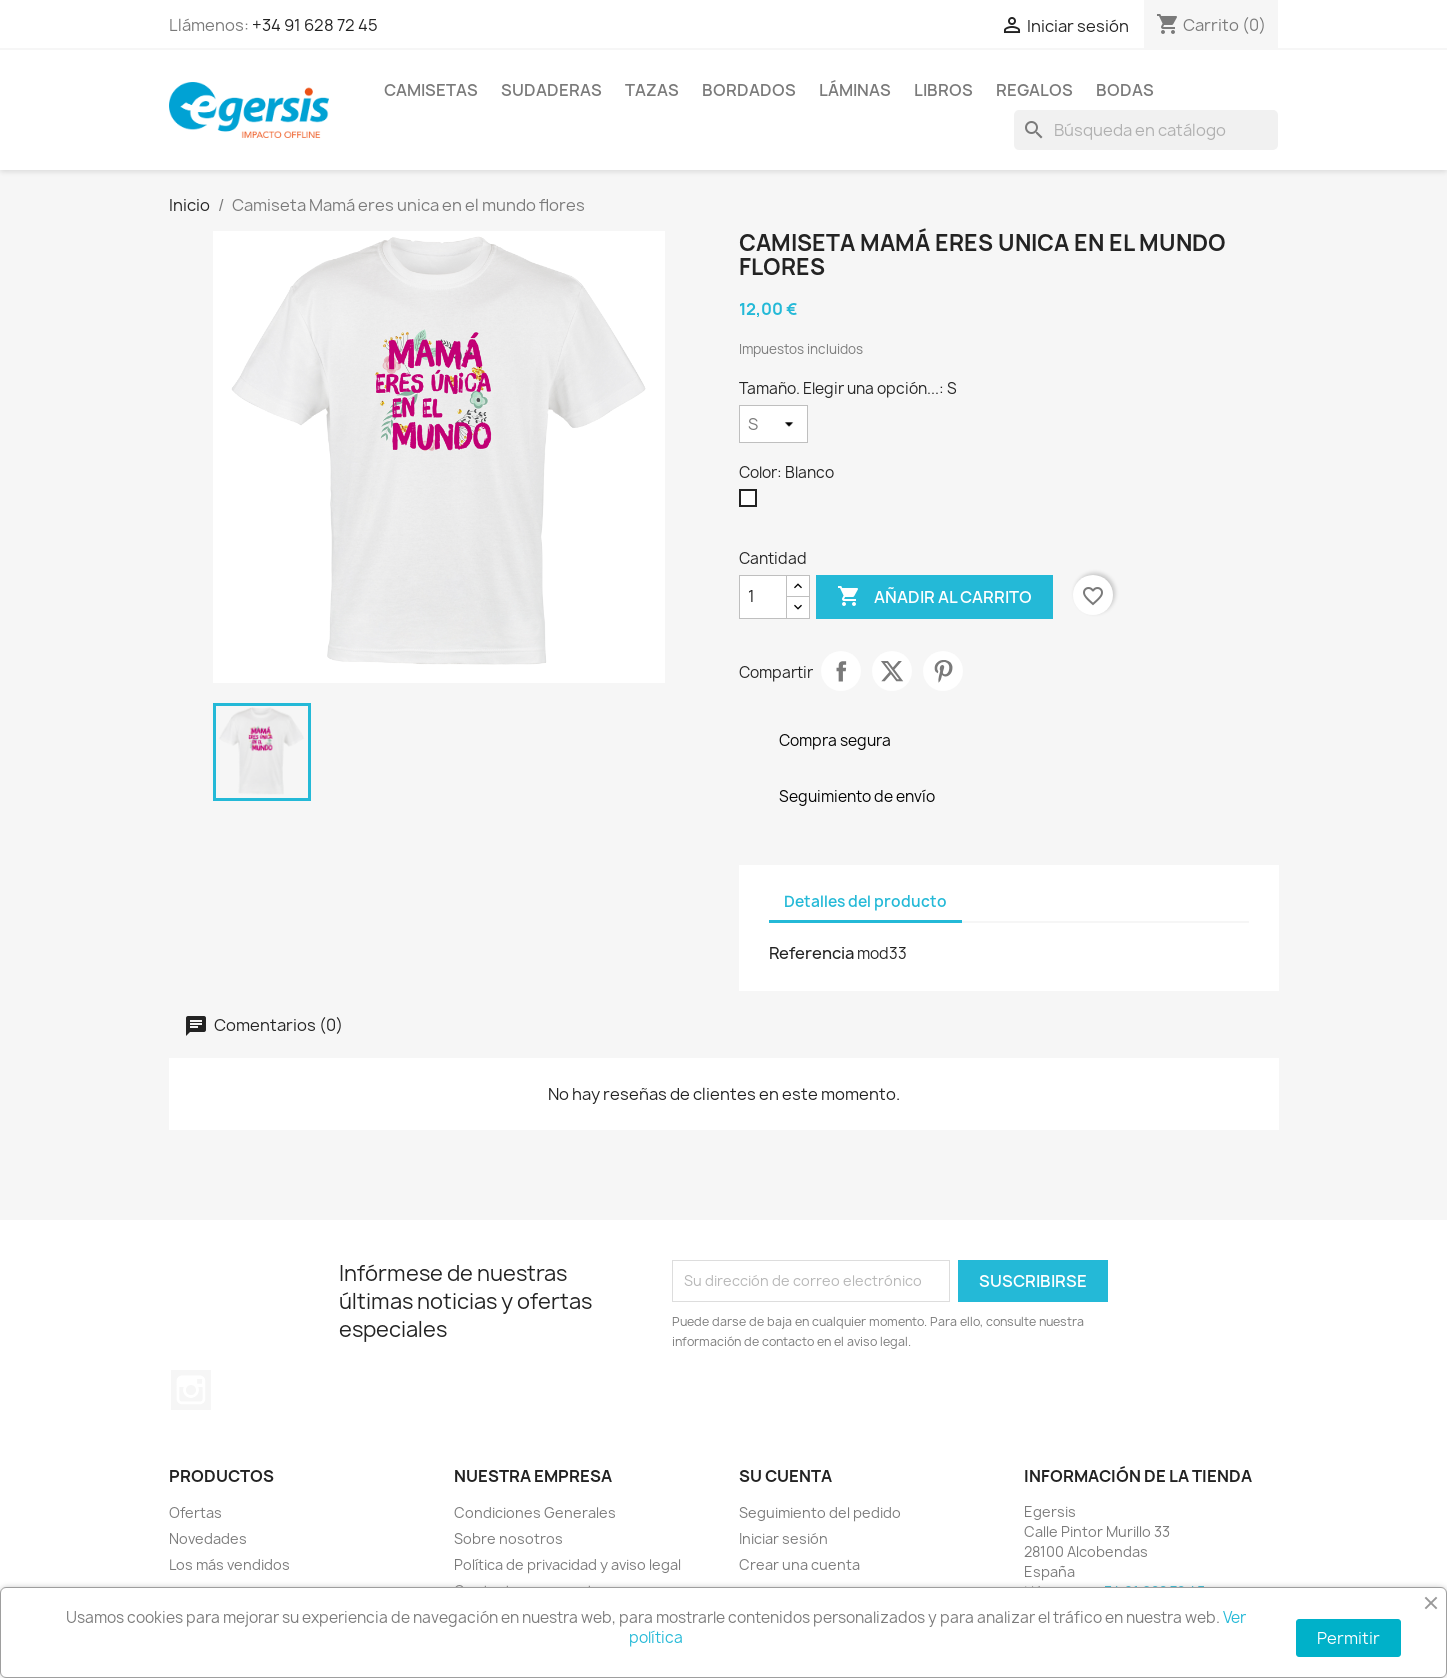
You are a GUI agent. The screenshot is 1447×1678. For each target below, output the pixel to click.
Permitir (1348, 1638)
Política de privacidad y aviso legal (567, 1564)
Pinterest (943, 671)
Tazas (652, 90)
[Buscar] (1146, 130)
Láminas (855, 90)
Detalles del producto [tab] (865, 901)
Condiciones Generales (535, 1512)
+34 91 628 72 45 (315, 25)
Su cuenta (785, 1476)
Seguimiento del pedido (820, 1512)
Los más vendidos (229, 1564)
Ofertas (195, 1512)
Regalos (1034, 90)
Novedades (208, 1538)
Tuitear (892, 671)
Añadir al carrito (934, 597)
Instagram (191, 1390)
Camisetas (431, 90)
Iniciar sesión (783, 1538)
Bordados (749, 90)
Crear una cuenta (799, 1564)
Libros (943, 90)
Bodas (1125, 90)
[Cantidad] (763, 597)
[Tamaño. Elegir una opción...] (773, 424)
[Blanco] (752, 503)
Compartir (841, 671)
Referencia (811, 953)
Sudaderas (551, 90)
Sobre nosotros (508, 1538)
